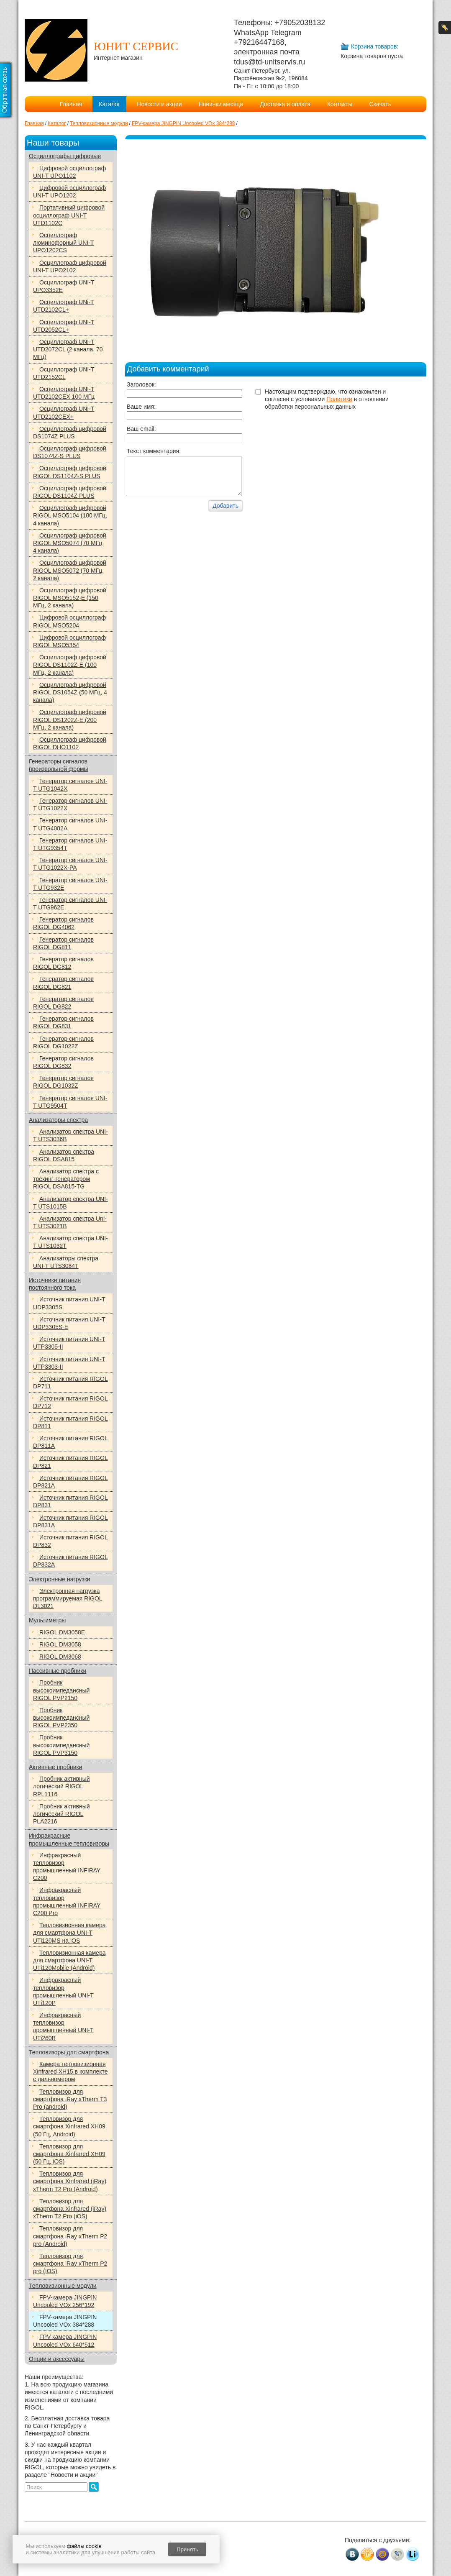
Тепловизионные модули (63, 2285)
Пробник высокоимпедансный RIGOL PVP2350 (61, 1717)
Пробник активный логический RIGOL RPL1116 (61, 1786)
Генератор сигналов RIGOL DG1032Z (63, 1082)
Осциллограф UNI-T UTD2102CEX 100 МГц (64, 393)
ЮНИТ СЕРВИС (136, 46)
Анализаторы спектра (58, 1119)
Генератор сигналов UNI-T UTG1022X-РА (70, 864)
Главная (71, 104)
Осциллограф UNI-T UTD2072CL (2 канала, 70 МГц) (68, 349)
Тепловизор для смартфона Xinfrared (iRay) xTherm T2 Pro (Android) (69, 2181)
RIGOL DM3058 (60, 1644)
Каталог (109, 104)
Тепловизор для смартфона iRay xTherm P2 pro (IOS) (70, 2263)
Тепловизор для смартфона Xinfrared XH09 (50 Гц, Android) (69, 2126)
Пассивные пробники (57, 1670)
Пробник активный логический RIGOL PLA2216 (61, 1814)
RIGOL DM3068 (60, 1656)
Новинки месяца (221, 104)
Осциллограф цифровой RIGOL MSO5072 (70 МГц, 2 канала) (69, 570)
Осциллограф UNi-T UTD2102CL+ (63, 306)
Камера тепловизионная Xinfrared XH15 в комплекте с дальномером (70, 2071)
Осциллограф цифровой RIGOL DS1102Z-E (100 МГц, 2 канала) (69, 665)
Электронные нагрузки (59, 1579)
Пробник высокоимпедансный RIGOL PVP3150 (61, 1745)
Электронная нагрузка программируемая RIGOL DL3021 (67, 1598)
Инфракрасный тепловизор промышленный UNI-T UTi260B (63, 2026)
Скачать (380, 104)
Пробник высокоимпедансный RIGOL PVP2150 (61, 1690)
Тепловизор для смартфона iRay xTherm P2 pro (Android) (70, 2236)
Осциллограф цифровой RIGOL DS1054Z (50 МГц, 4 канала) (70, 692)
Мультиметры (47, 1620)
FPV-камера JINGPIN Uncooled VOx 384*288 (65, 2321)
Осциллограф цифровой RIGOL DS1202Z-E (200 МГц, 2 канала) (69, 719)
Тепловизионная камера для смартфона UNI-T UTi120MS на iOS (69, 1933)
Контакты (339, 104)
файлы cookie (84, 2546)
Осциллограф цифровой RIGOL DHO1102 (69, 743)
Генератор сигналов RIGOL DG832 (63, 1062)
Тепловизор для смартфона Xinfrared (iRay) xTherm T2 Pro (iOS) (69, 2209)
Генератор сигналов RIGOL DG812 (63, 963)
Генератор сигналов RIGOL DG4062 (63, 923)
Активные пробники (55, 1767)
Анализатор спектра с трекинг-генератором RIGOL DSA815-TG (66, 1179)
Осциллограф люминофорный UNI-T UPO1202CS (63, 243)
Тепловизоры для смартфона (69, 2052)
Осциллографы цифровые (65, 156)
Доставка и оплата (285, 104)
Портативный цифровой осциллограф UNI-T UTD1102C (69, 215)
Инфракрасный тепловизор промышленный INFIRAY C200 (66, 1867)
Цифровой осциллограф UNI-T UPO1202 (69, 191)
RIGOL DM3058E (62, 1632)
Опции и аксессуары (57, 2359)
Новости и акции (159, 104)
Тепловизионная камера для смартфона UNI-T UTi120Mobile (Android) (69, 1960)
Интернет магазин (118, 57)
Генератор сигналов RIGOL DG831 (63, 1022)
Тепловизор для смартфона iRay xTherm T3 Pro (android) (70, 2099)
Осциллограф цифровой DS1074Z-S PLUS (69, 452)
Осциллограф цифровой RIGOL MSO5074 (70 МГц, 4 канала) (69, 543)
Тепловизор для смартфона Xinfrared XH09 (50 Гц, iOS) (69, 2154)
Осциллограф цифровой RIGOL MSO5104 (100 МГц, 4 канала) (70, 515)
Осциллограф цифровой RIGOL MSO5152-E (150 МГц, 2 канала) (69, 598)
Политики (339, 399)
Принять (187, 2549)
